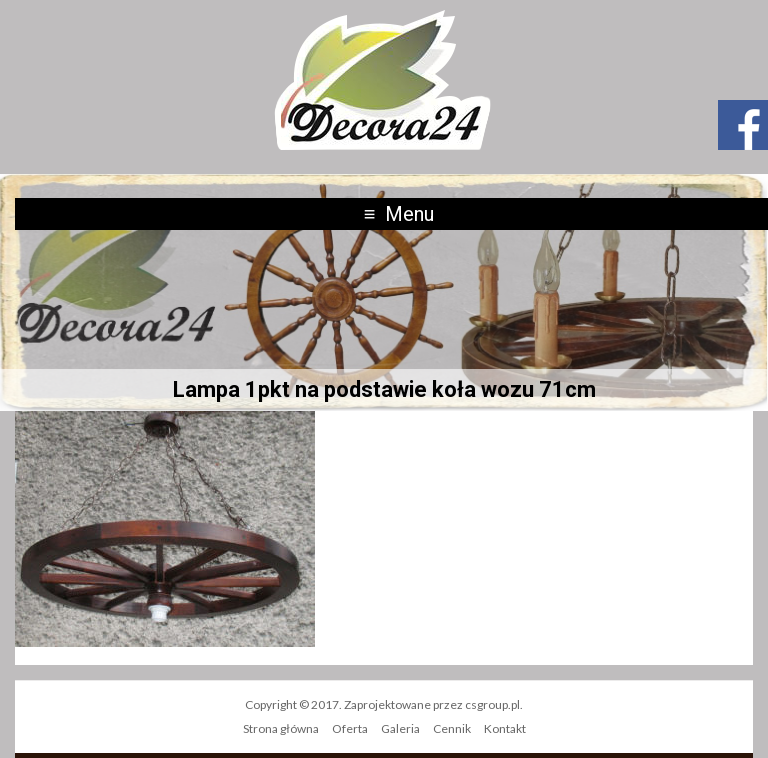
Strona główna (281, 728)
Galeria (400, 728)
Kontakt (505, 728)
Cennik (452, 728)
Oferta (350, 728)
